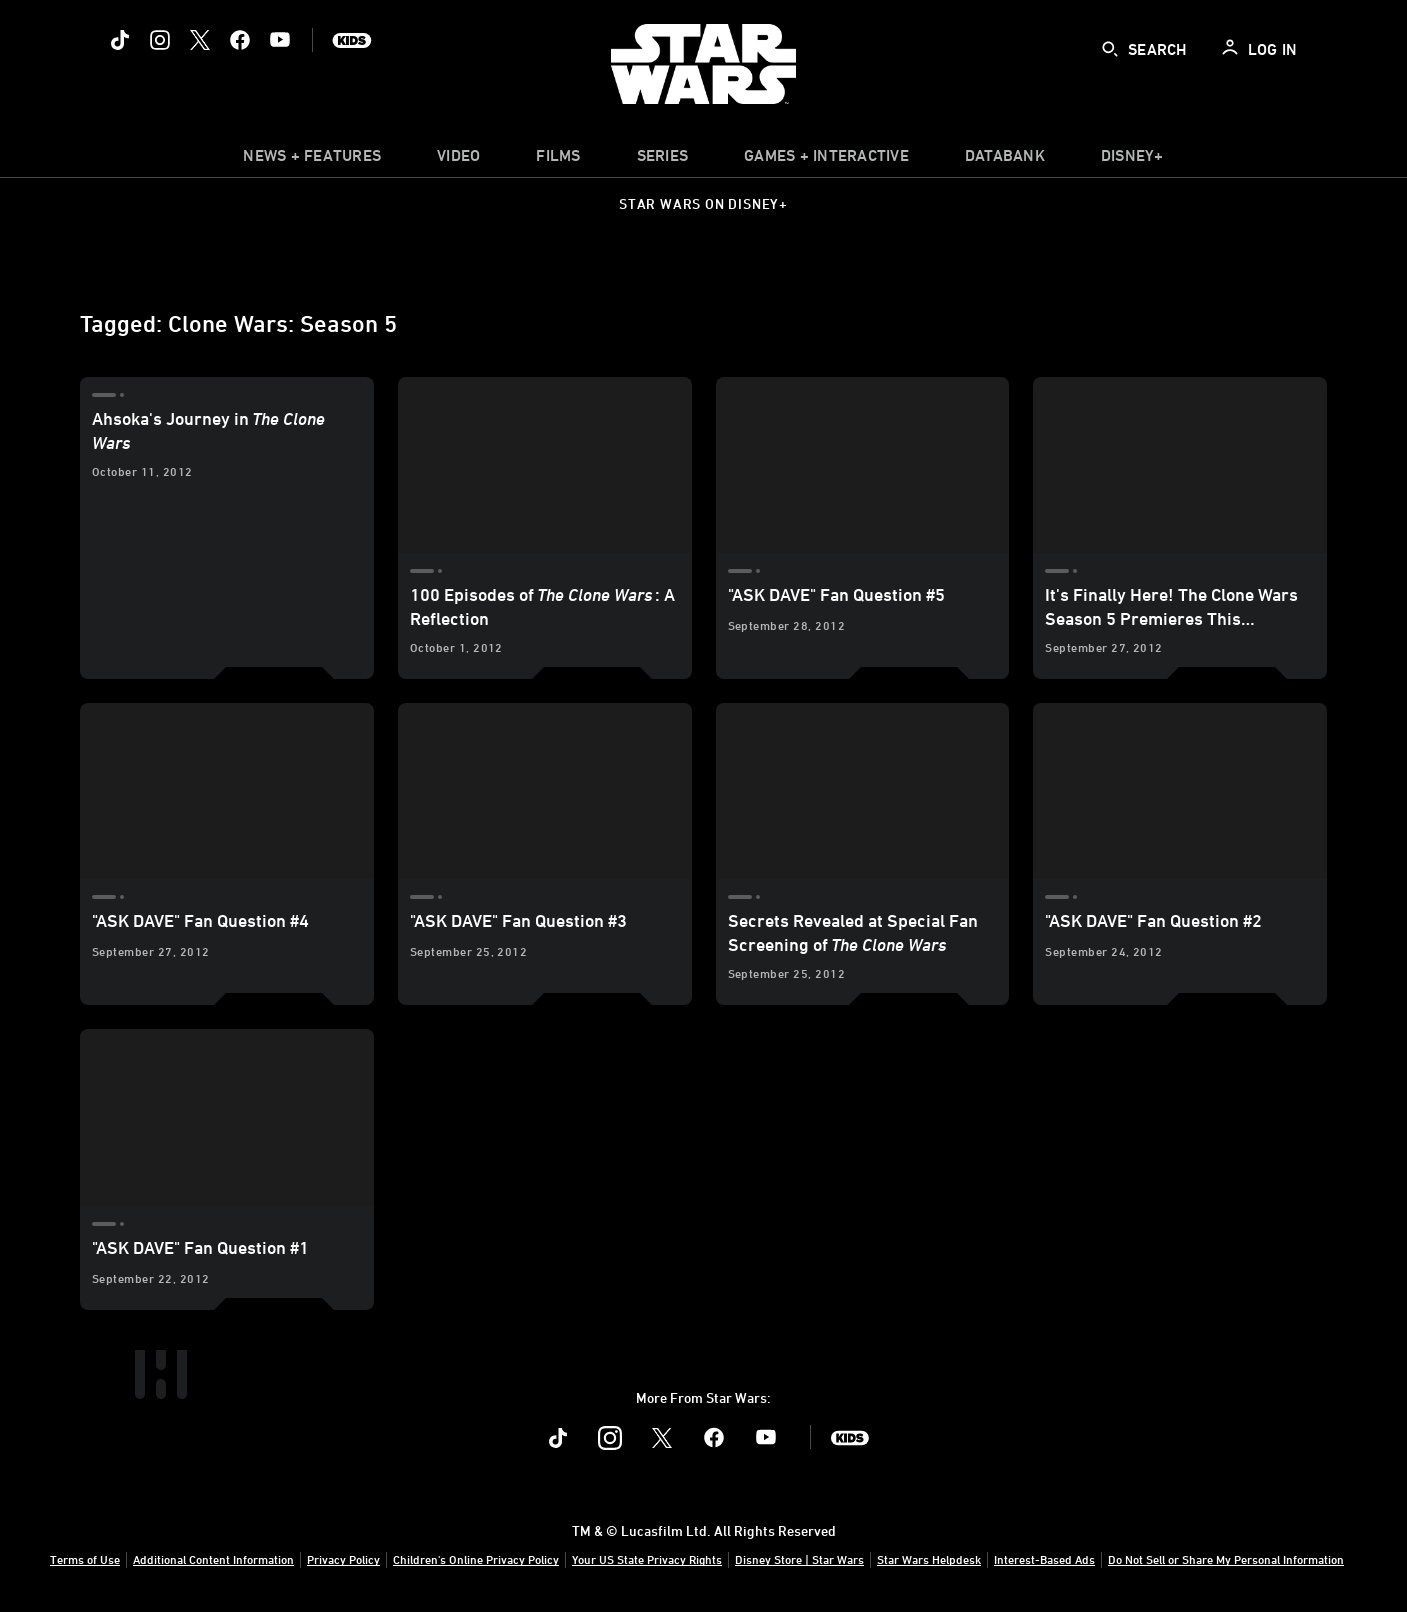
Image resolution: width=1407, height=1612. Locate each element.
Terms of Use (85, 1559)
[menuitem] (458, 160)
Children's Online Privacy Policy (476, 1559)
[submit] (1110, 49)
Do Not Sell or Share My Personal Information (1226, 1559)
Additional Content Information (213, 1559)
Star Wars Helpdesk (929, 1559)
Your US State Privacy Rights (647, 1559)
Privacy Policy (343, 1559)
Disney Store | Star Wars (799, 1559)
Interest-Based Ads (1044, 1559)
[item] (312, 160)
